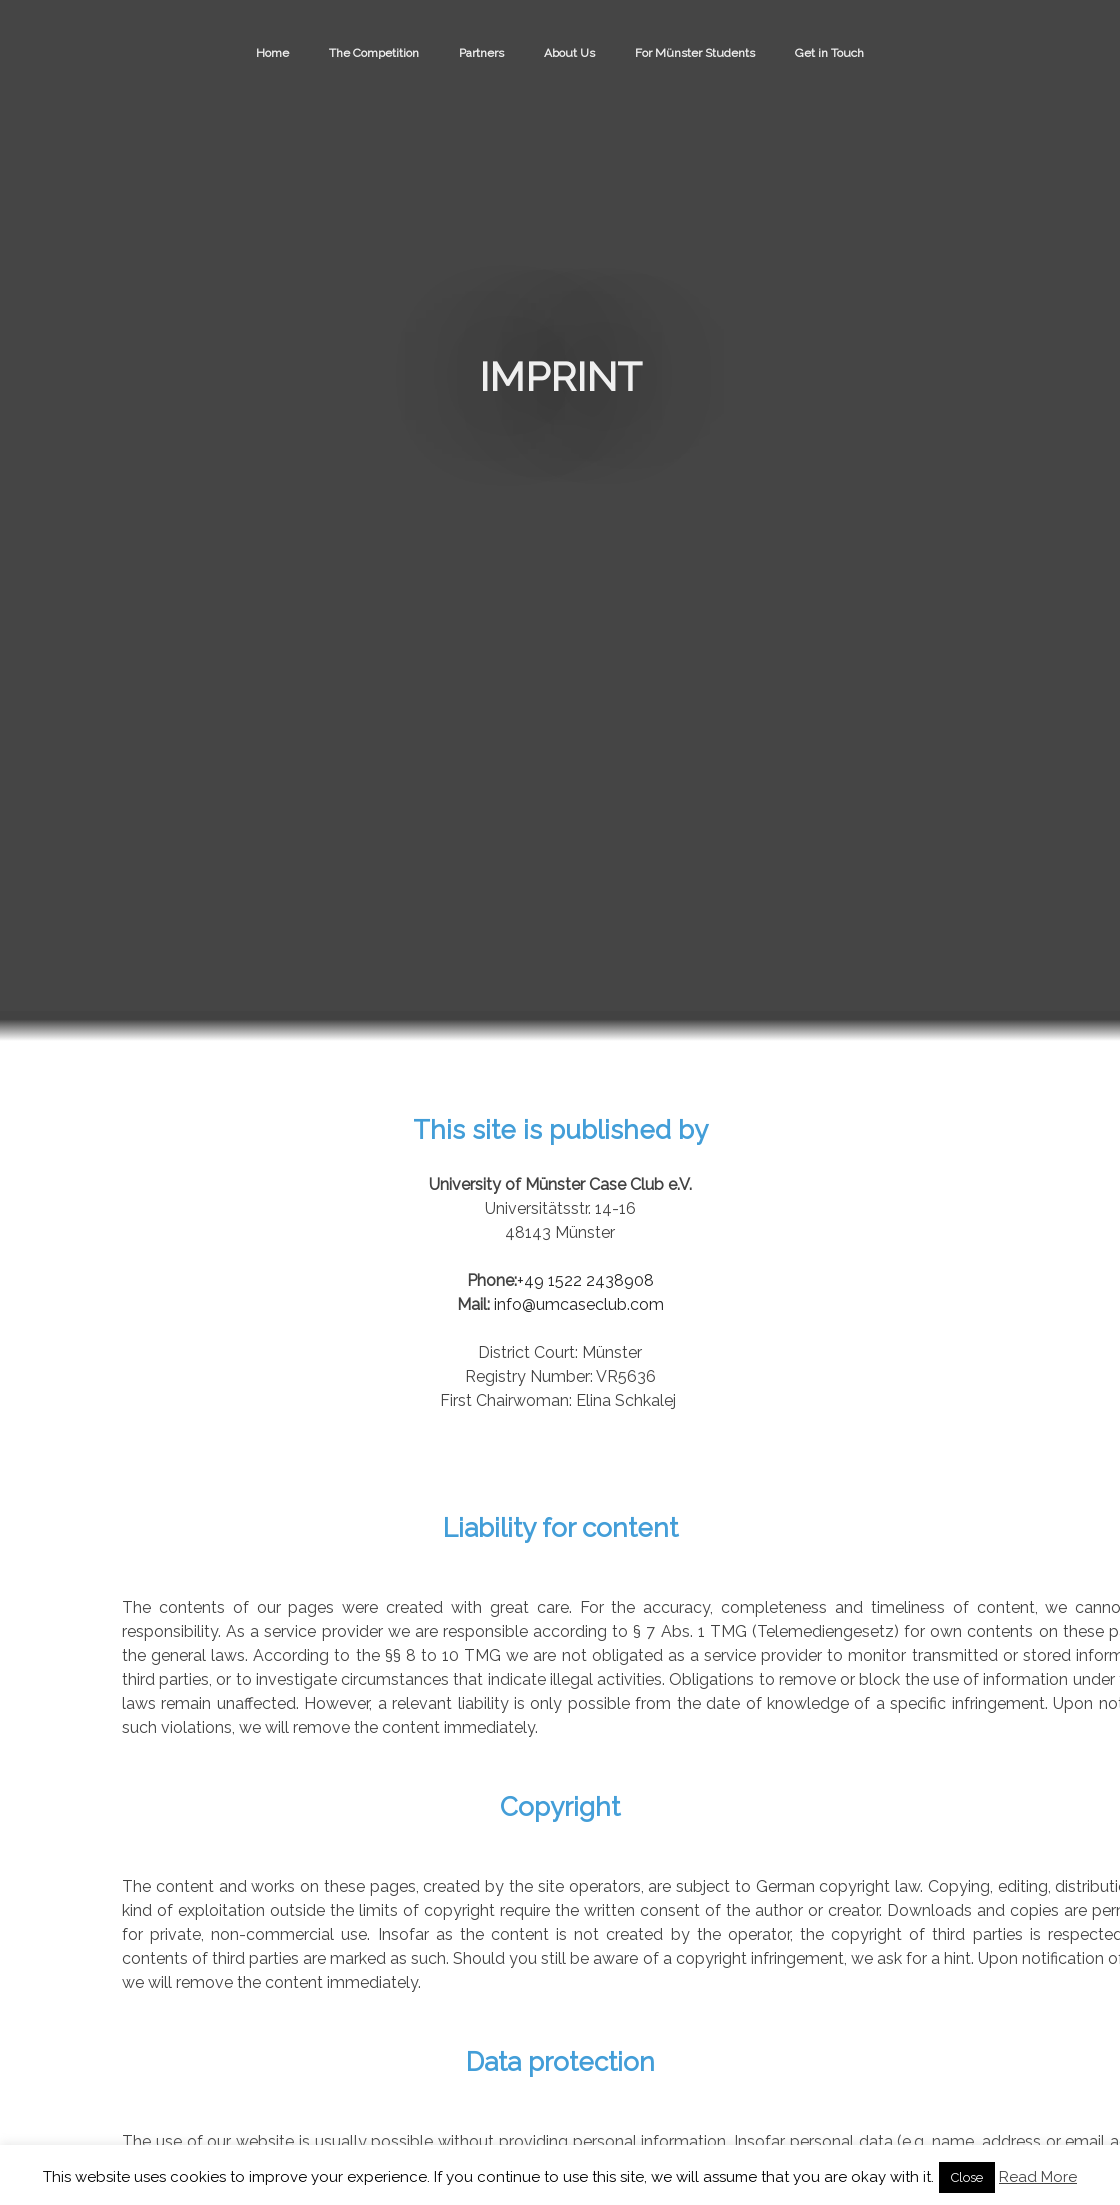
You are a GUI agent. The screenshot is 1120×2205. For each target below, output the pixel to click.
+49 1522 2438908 (585, 1280)
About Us (569, 53)
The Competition (374, 53)
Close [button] (967, 2177)
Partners (481, 53)
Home (272, 53)
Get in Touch (829, 53)
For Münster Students (695, 53)
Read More (1038, 2177)
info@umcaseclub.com (579, 1304)
